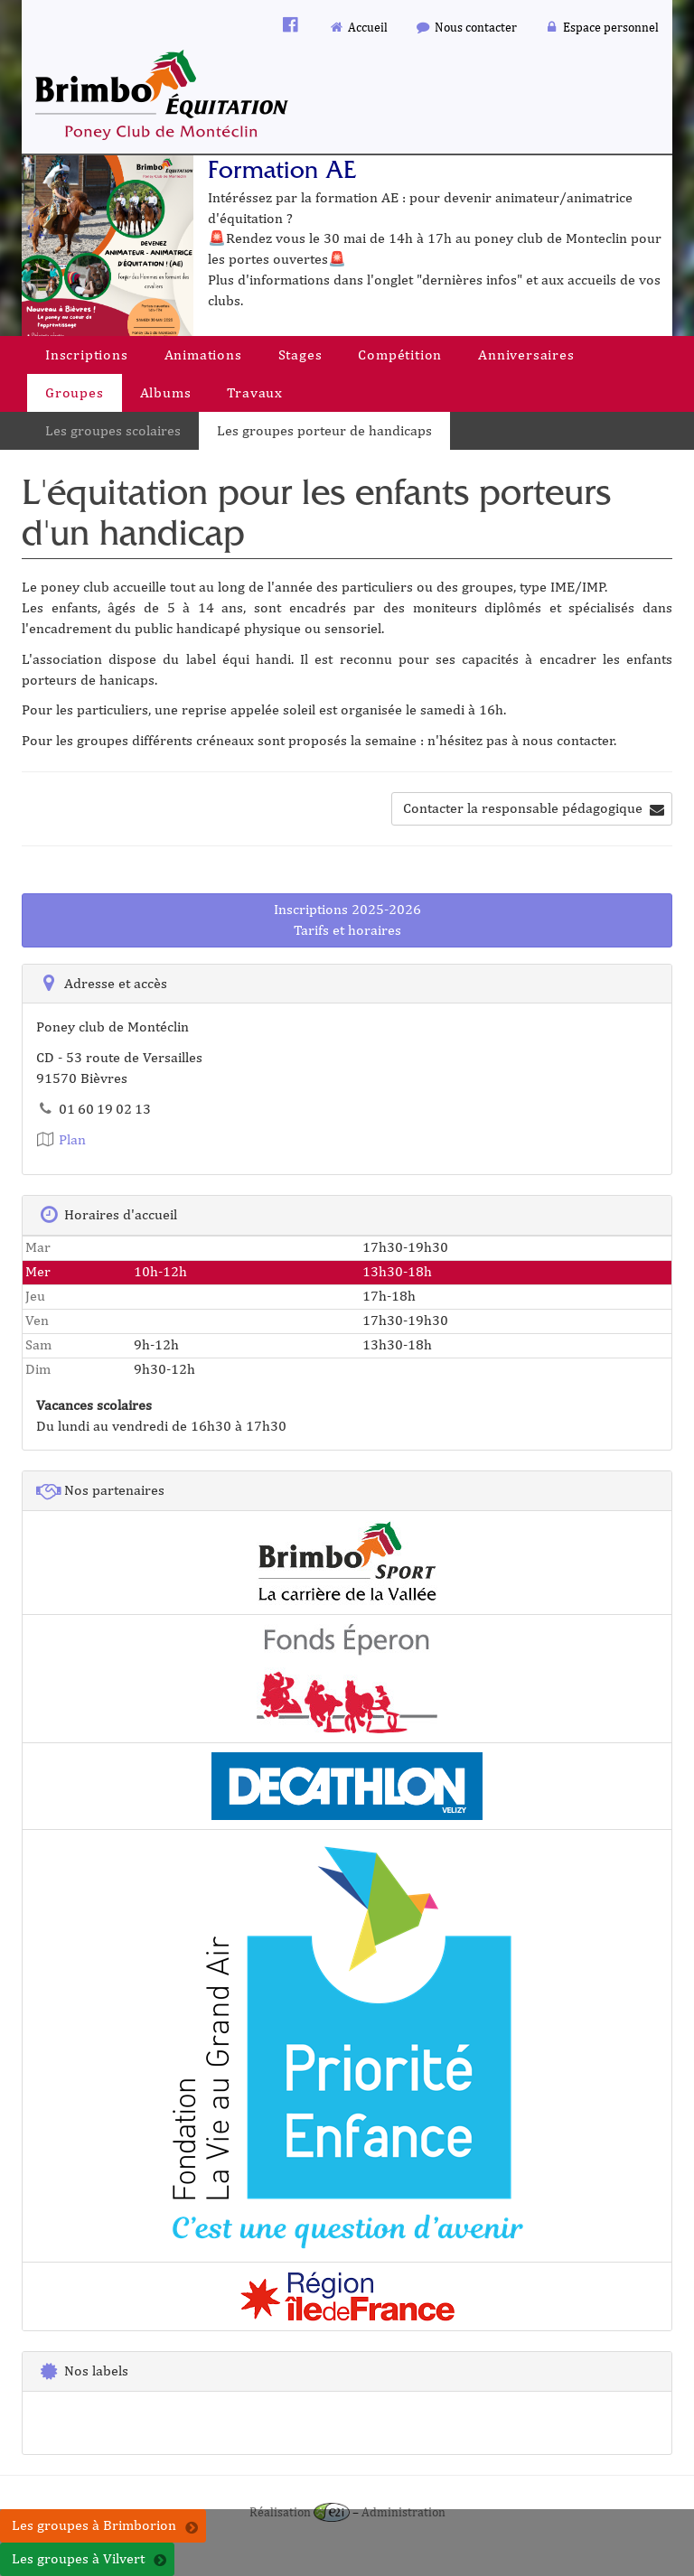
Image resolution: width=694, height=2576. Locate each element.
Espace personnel (602, 26)
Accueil (359, 26)
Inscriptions (86, 354)
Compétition (400, 354)
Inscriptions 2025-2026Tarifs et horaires (347, 919)
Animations (203, 354)
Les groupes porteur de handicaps (324, 430)
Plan (61, 1139)
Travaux (255, 392)
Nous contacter (466, 26)
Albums (166, 392)
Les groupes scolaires (113, 430)
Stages (300, 354)
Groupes (74, 392)
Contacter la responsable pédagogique (533, 808)
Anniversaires (526, 354)
